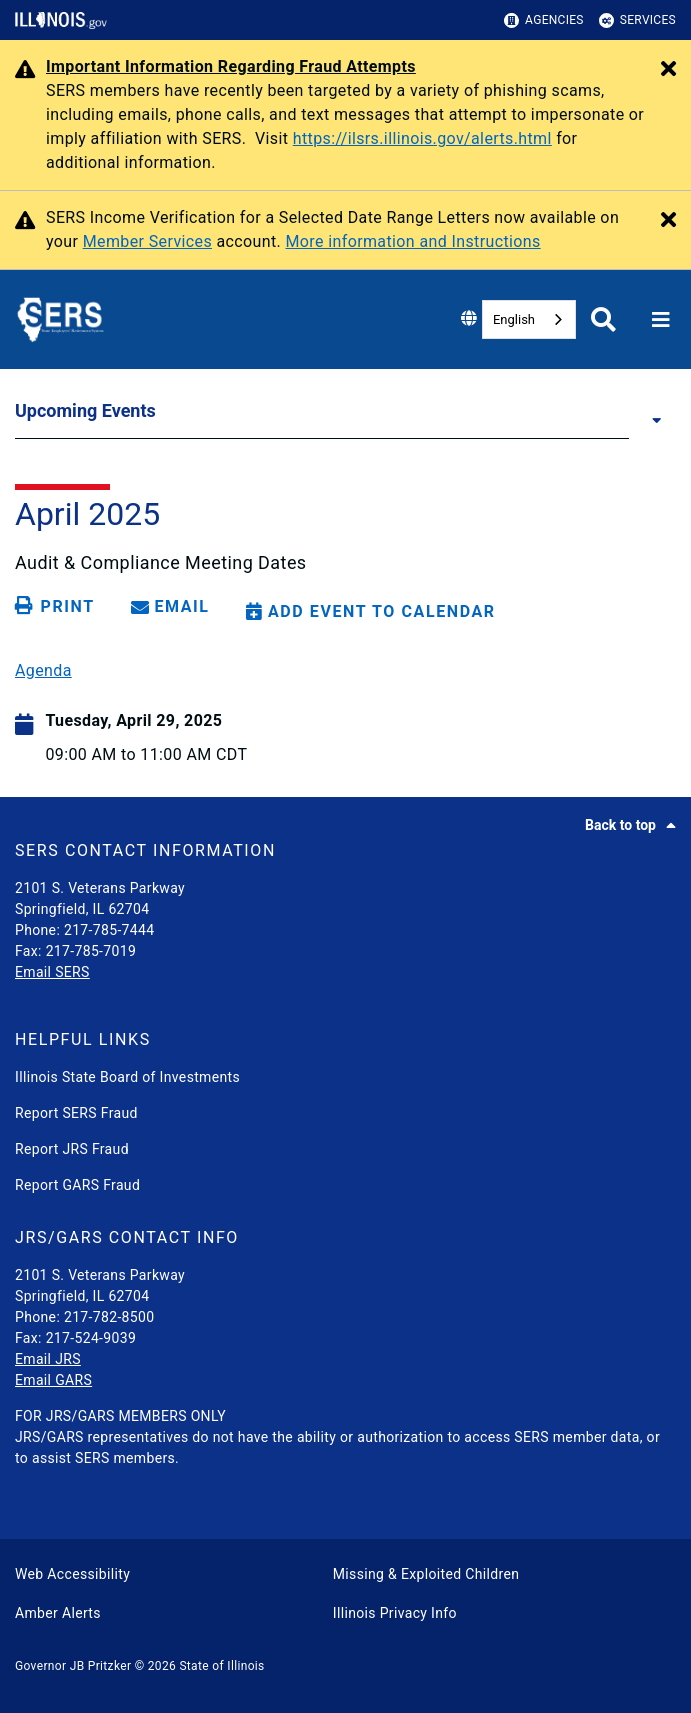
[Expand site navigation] (661, 320)
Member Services (147, 241)
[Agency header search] (603, 319)
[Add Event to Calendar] (371, 611)
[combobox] (529, 319)
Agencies (544, 20)
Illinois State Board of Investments (127, 1077)
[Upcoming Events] (652, 419)
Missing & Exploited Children (426, 1574)
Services (637, 20)
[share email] (174, 606)
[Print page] (58, 606)
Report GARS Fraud (77, 1185)
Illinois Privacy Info (395, 1613)
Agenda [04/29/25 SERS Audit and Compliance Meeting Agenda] (43, 671)
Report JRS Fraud (72, 1149)
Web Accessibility (72, 1574)
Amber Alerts (58, 1613)
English (514, 319)
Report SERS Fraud (76, 1113)
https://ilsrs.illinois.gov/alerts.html (422, 138)
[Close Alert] (668, 70)
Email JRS (48, 1359)
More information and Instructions (413, 241)
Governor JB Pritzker (73, 1666)
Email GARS (53, 1380)
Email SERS (52, 972)
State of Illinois (221, 1666)
